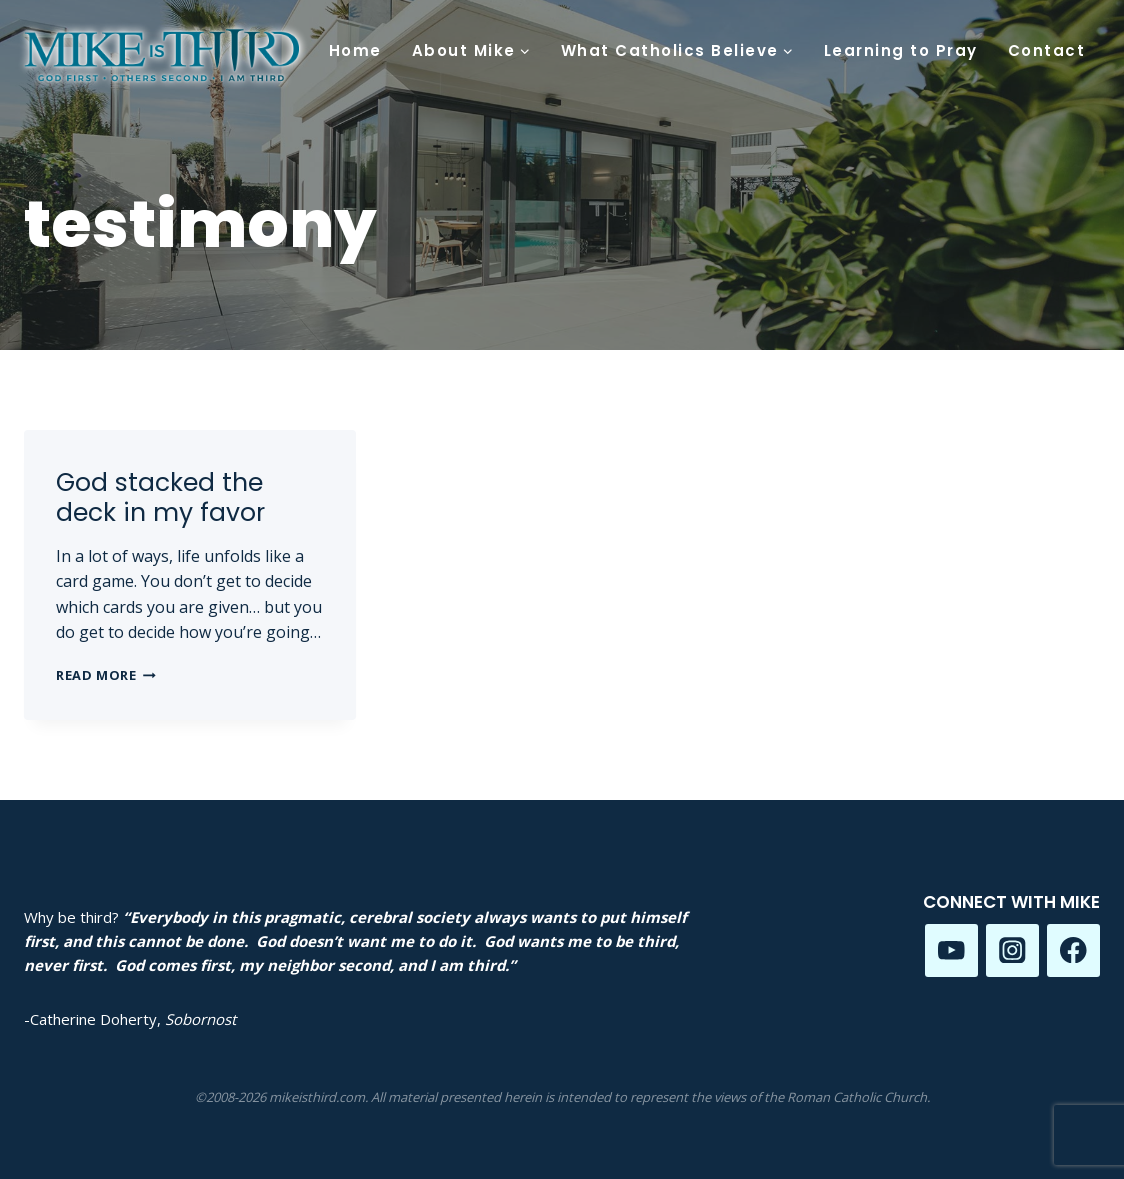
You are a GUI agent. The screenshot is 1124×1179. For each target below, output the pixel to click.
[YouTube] (951, 950)
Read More (106, 675)
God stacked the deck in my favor (160, 497)
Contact (1047, 50)
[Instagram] (1012, 950)
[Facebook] (1073, 950)
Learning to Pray (901, 50)
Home (355, 50)
